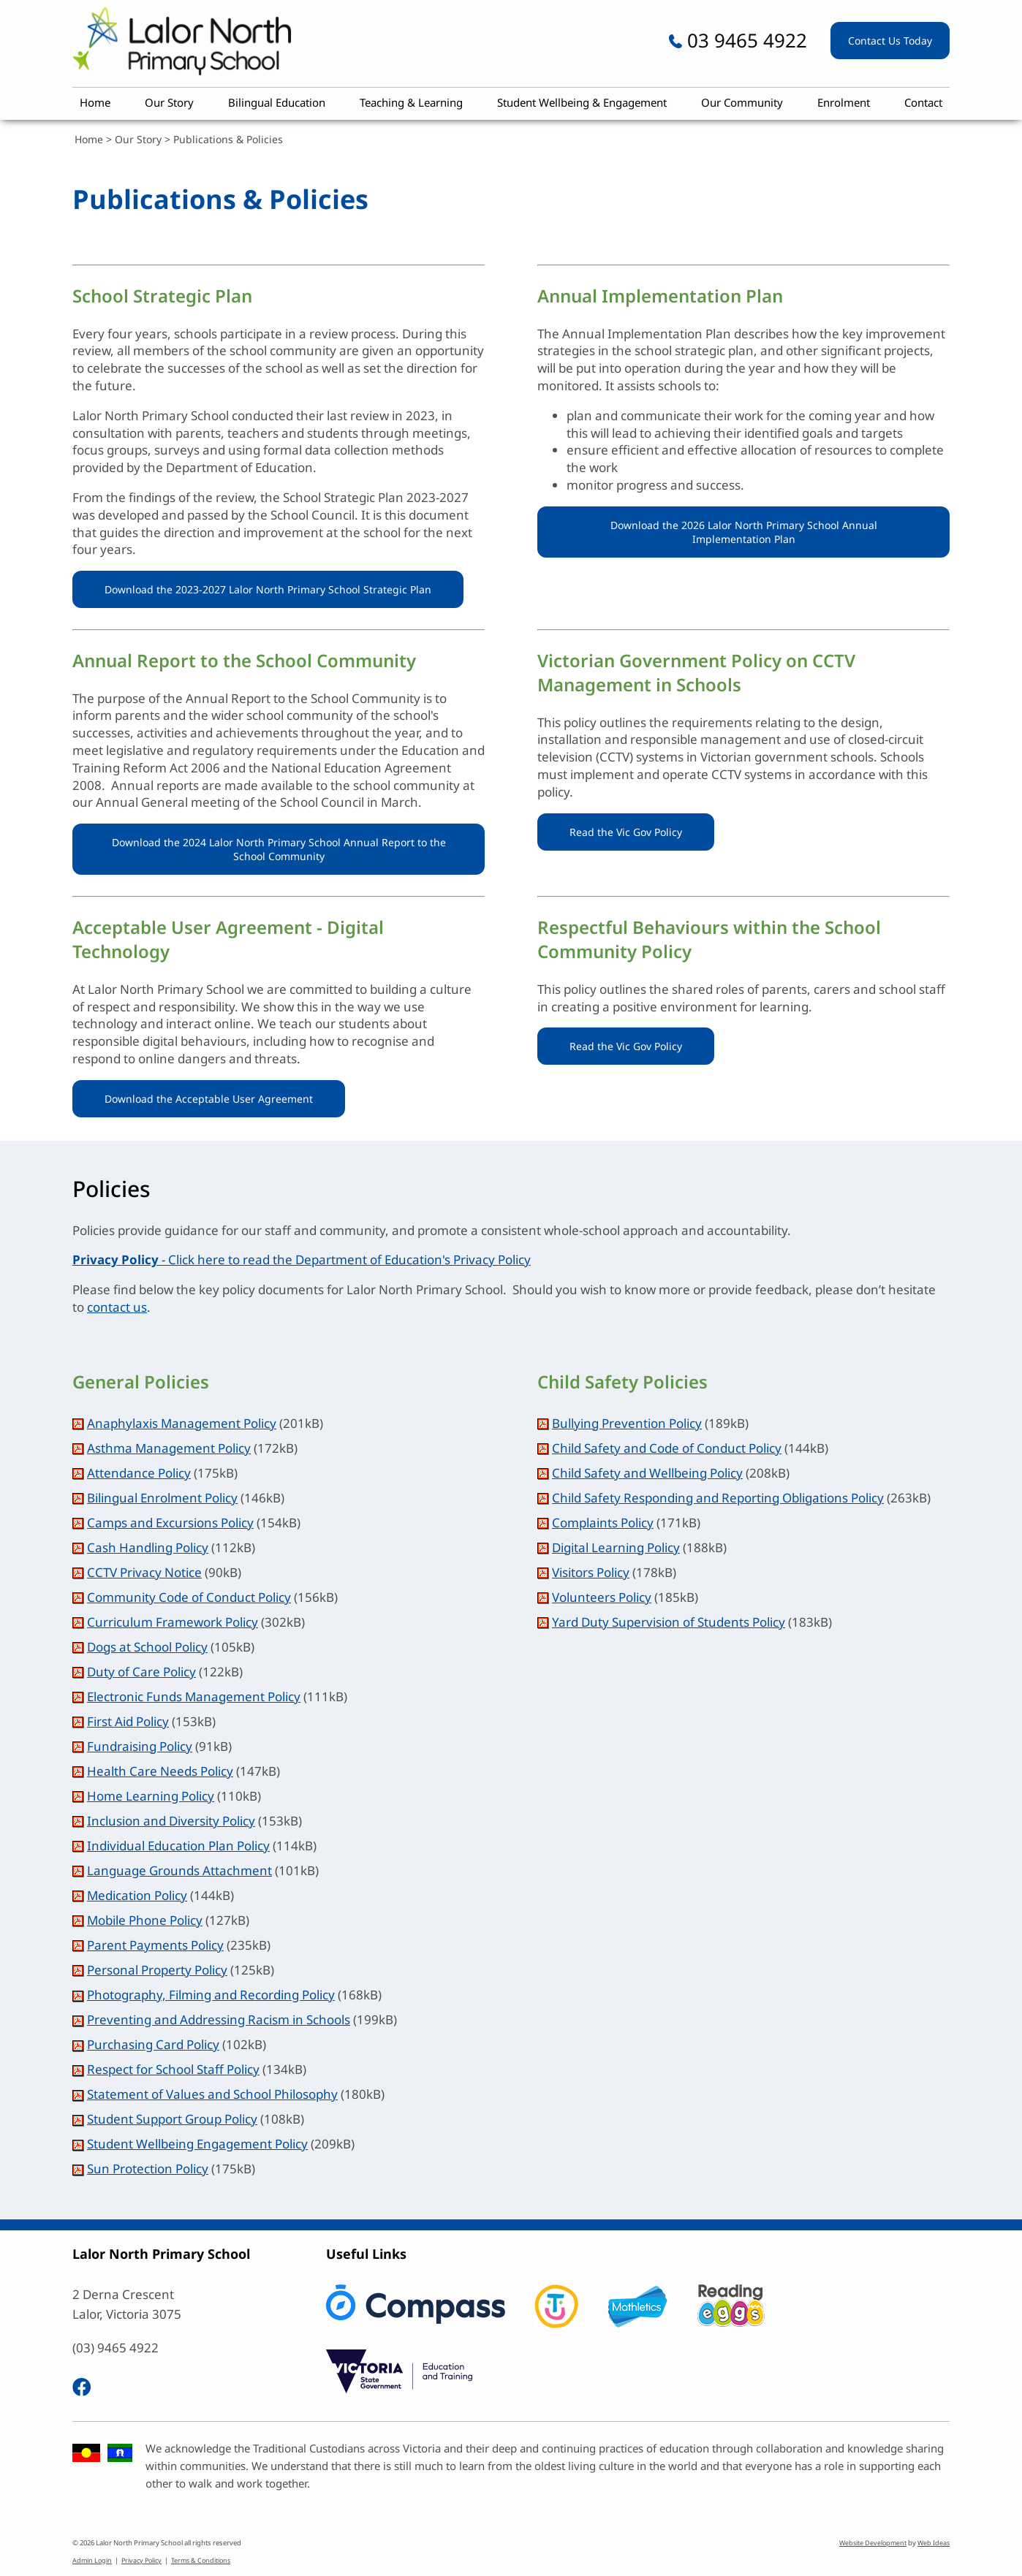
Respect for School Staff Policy (173, 2069)
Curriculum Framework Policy (172, 1622)
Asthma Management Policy (169, 1448)
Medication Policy (137, 1895)
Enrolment (843, 102)
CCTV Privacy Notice (144, 1572)
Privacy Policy (141, 2560)
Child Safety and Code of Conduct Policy (666, 1448)
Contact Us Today (890, 41)
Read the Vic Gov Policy (625, 832)
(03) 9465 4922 (115, 2347)
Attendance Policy (139, 1472)
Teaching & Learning (411, 102)
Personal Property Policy (157, 1969)
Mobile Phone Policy (144, 1920)
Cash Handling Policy (147, 1547)
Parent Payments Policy (155, 1945)
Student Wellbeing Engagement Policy (197, 2143)
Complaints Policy (603, 1522)
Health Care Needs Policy (160, 1771)
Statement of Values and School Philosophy (212, 2094)
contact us (117, 1307)
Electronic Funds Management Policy (193, 1696)
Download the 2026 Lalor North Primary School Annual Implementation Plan (743, 532)
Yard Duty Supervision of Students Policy (668, 1622)
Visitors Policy (590, 1572)
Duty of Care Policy (141, 1671)
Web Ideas (933, 2542)
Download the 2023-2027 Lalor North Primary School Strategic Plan (268, 589)
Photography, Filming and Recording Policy (211, 1994)
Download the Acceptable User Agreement (209, 1099)
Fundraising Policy (139, 1746)
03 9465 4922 (738, 40)
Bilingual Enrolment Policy (162, 1497)
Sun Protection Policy (147, 2168)
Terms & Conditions (200, 2560)
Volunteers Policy (601, 1597)
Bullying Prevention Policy (627, 1423)
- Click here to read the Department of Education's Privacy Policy (301, 1259)
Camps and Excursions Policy (170, 1522)
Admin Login (92, 2560)
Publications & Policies (228, 139)
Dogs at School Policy (147, 1646)
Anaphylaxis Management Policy (181, 1423)
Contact (923, 102)
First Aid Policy (128, 1721)
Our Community (742, 102)
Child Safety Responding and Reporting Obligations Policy (718, 1497)
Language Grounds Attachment (179, 1870)
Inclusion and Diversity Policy (171, 1820)
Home (95, 102)
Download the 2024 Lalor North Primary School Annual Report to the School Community (279, 849)
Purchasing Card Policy (153, 2044)
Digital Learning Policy (616, 1547)
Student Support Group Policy (172, 2118)
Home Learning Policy (150, 1795)
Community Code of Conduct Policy (189, 1597)
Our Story (169, 102)
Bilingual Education (276, 102)
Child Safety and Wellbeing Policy (647, 1472)
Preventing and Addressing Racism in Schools (218, 2019)
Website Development (872, 2542)
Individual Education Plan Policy (178, 1845)
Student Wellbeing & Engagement (582, 102)
